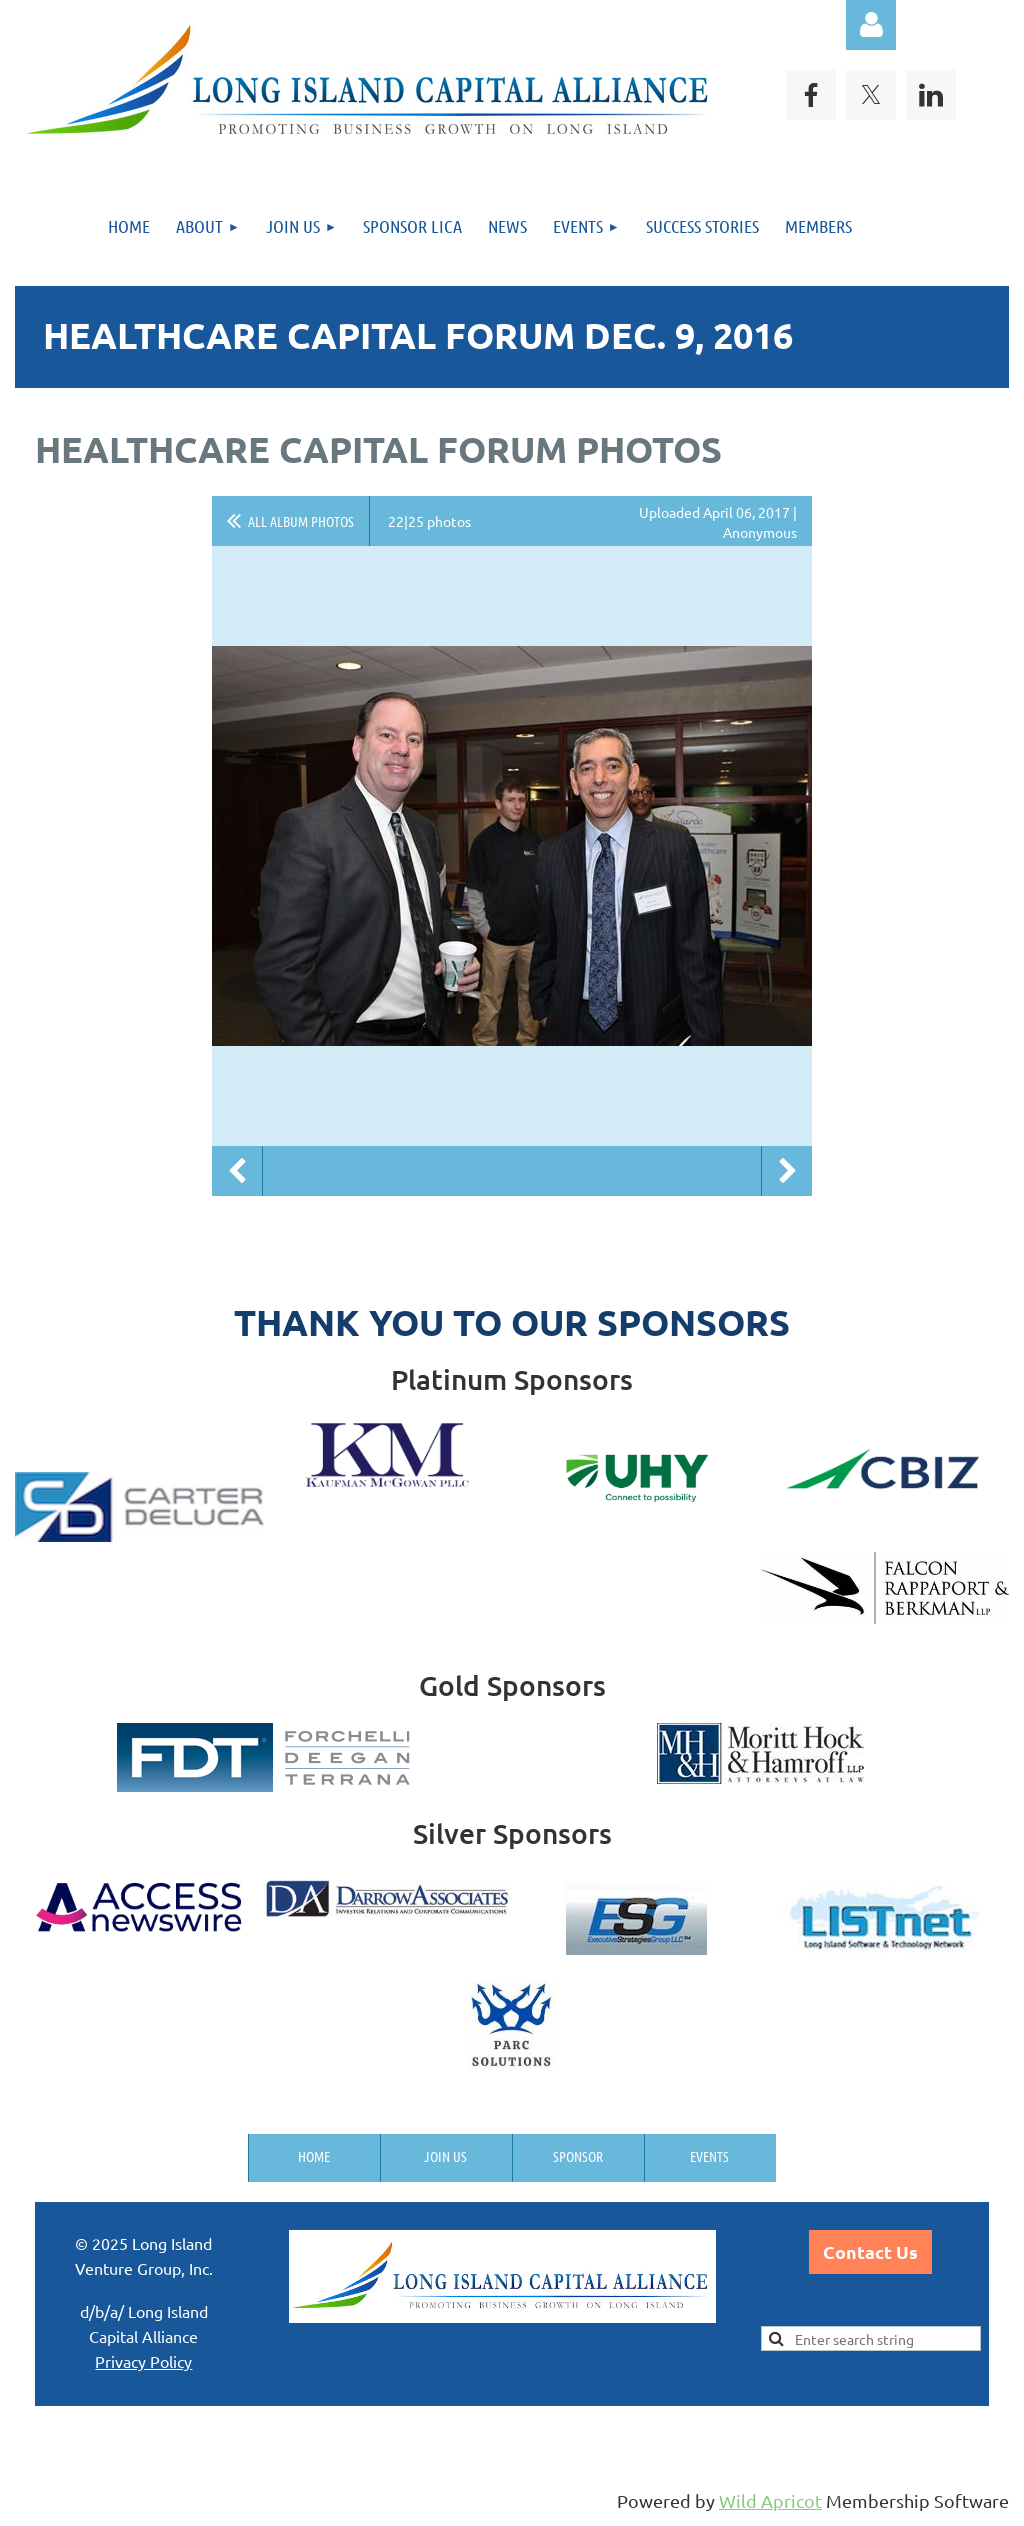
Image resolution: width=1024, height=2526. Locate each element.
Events (709, 2156)
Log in (871, 25)
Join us (445, 2156)
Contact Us (870, 2251)
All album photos (301, 521)
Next (787, 1171)
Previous (237, 1171)
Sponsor (578, 2156)
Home (314, 2156)
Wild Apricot (770, 2500)
